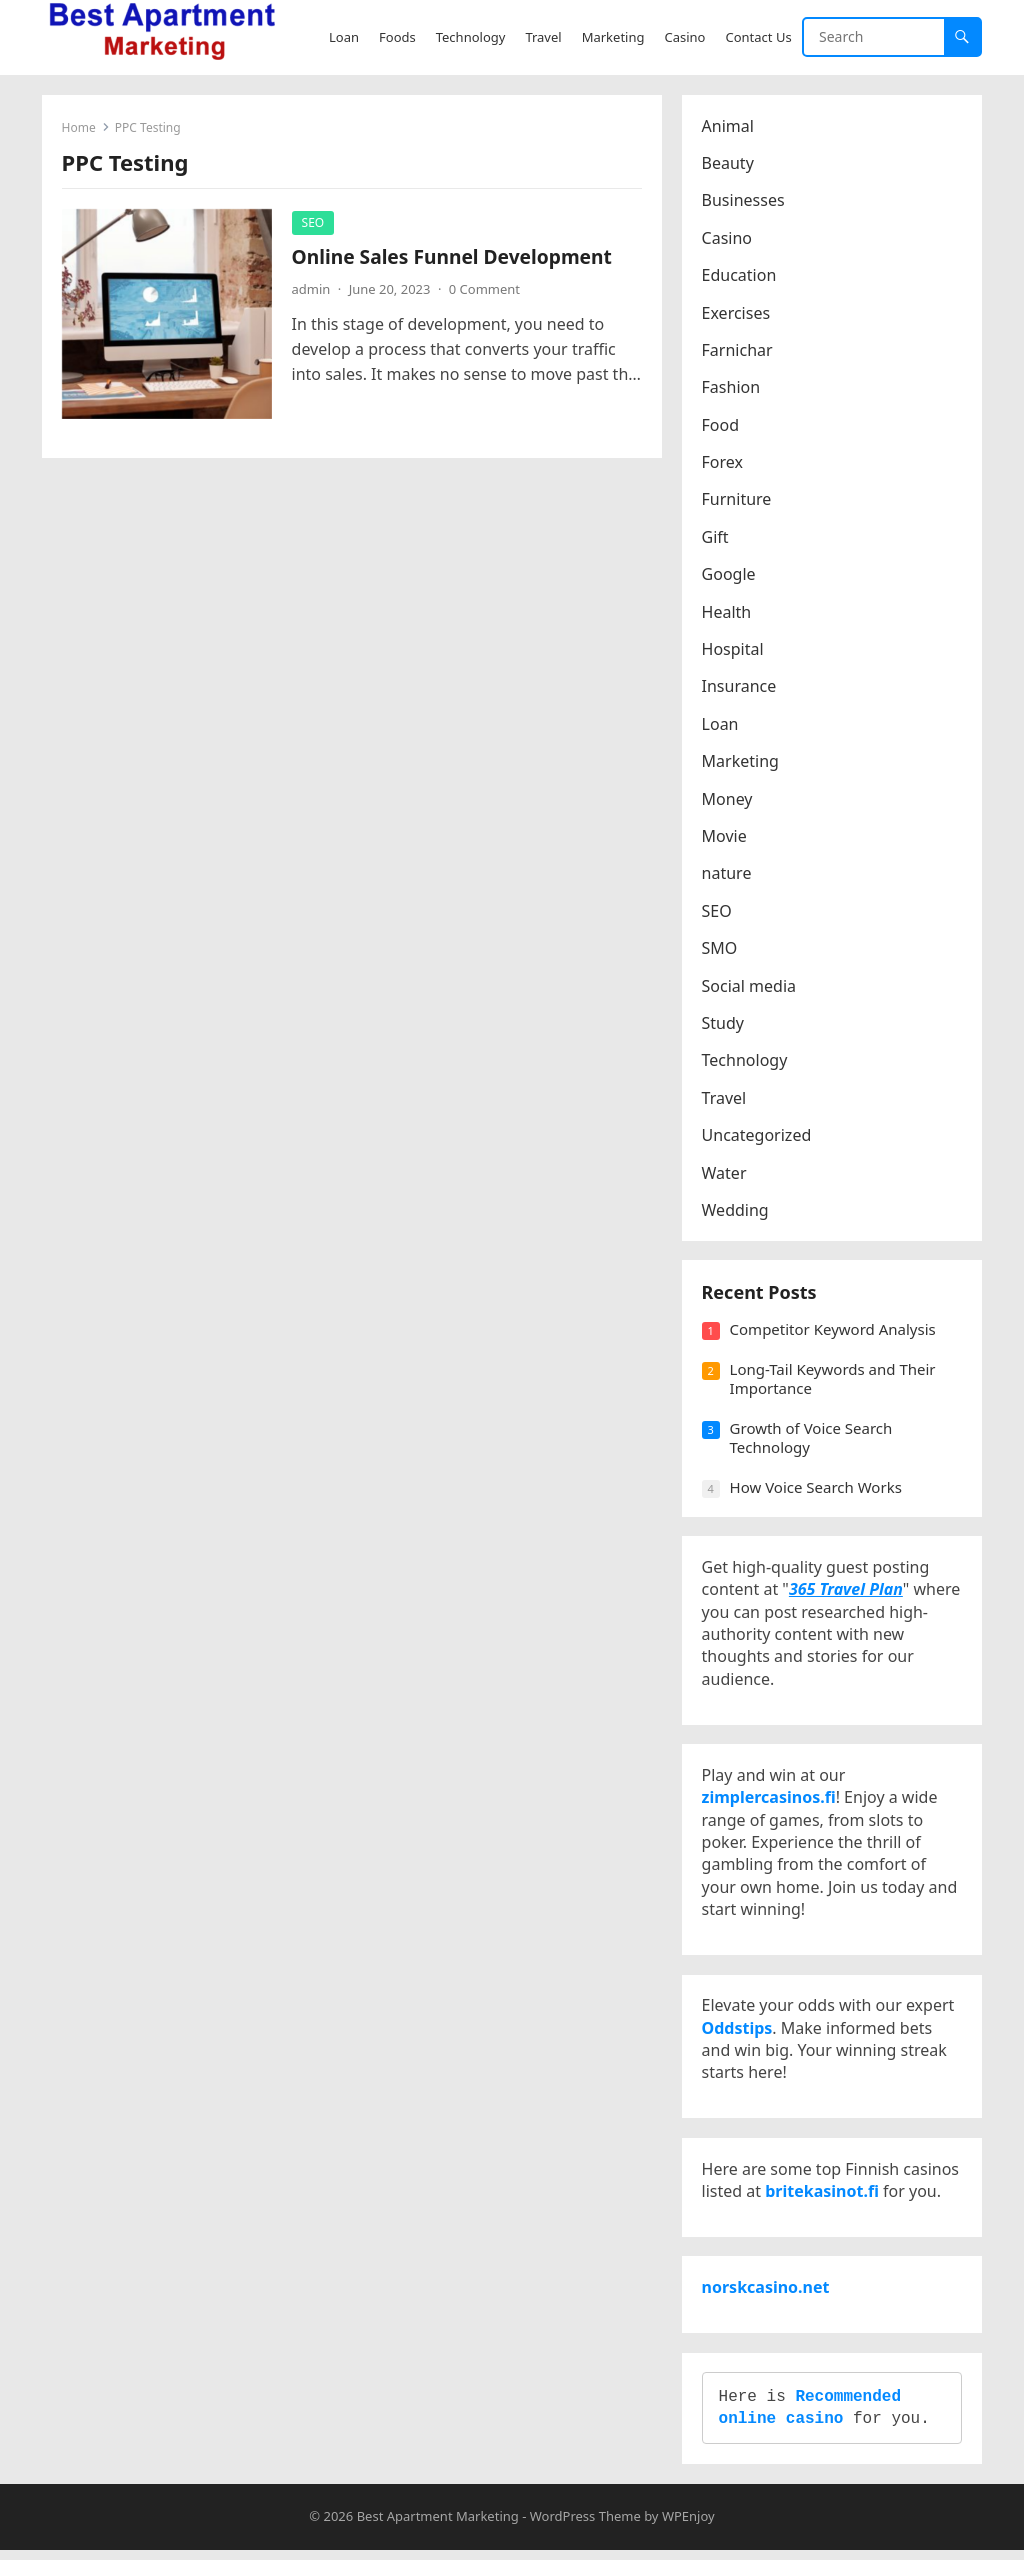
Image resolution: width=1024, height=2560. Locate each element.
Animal (728, 126)
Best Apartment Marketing (438, 2526)
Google (729, 575)
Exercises (736, 313)
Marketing (740, 762)
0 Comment (484, 289)
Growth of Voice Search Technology (811, 1439)
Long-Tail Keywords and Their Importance (833, 1380)
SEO (313, 222)
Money (727, 799)
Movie (724, 836)
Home (79, 127)
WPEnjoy (688, 2526)
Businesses (743, 201)
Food (721, 425)
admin (311, 289)
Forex (722, 463)
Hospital (733, 649)
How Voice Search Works (816, 1488)
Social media (749, 986)
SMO (720, 949)
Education (739, 276)
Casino (727, 238)
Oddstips (737, 2033)
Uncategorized (757, 1136)
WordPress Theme (585, 2526)
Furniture (737, 500)
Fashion (731, 388)
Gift (715, 537)
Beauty (728, 163)
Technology (745, 1061)
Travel (724, 1098)
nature (727, 874)
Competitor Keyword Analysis (833, 1331)
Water (724, 1173)
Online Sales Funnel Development (452, 256)
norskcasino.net (766, 2295)
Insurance (739, 687)
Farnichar (737, 350)
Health (727, 612)
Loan (720, 724)
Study (723, 1023)
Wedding (735, 1210)
